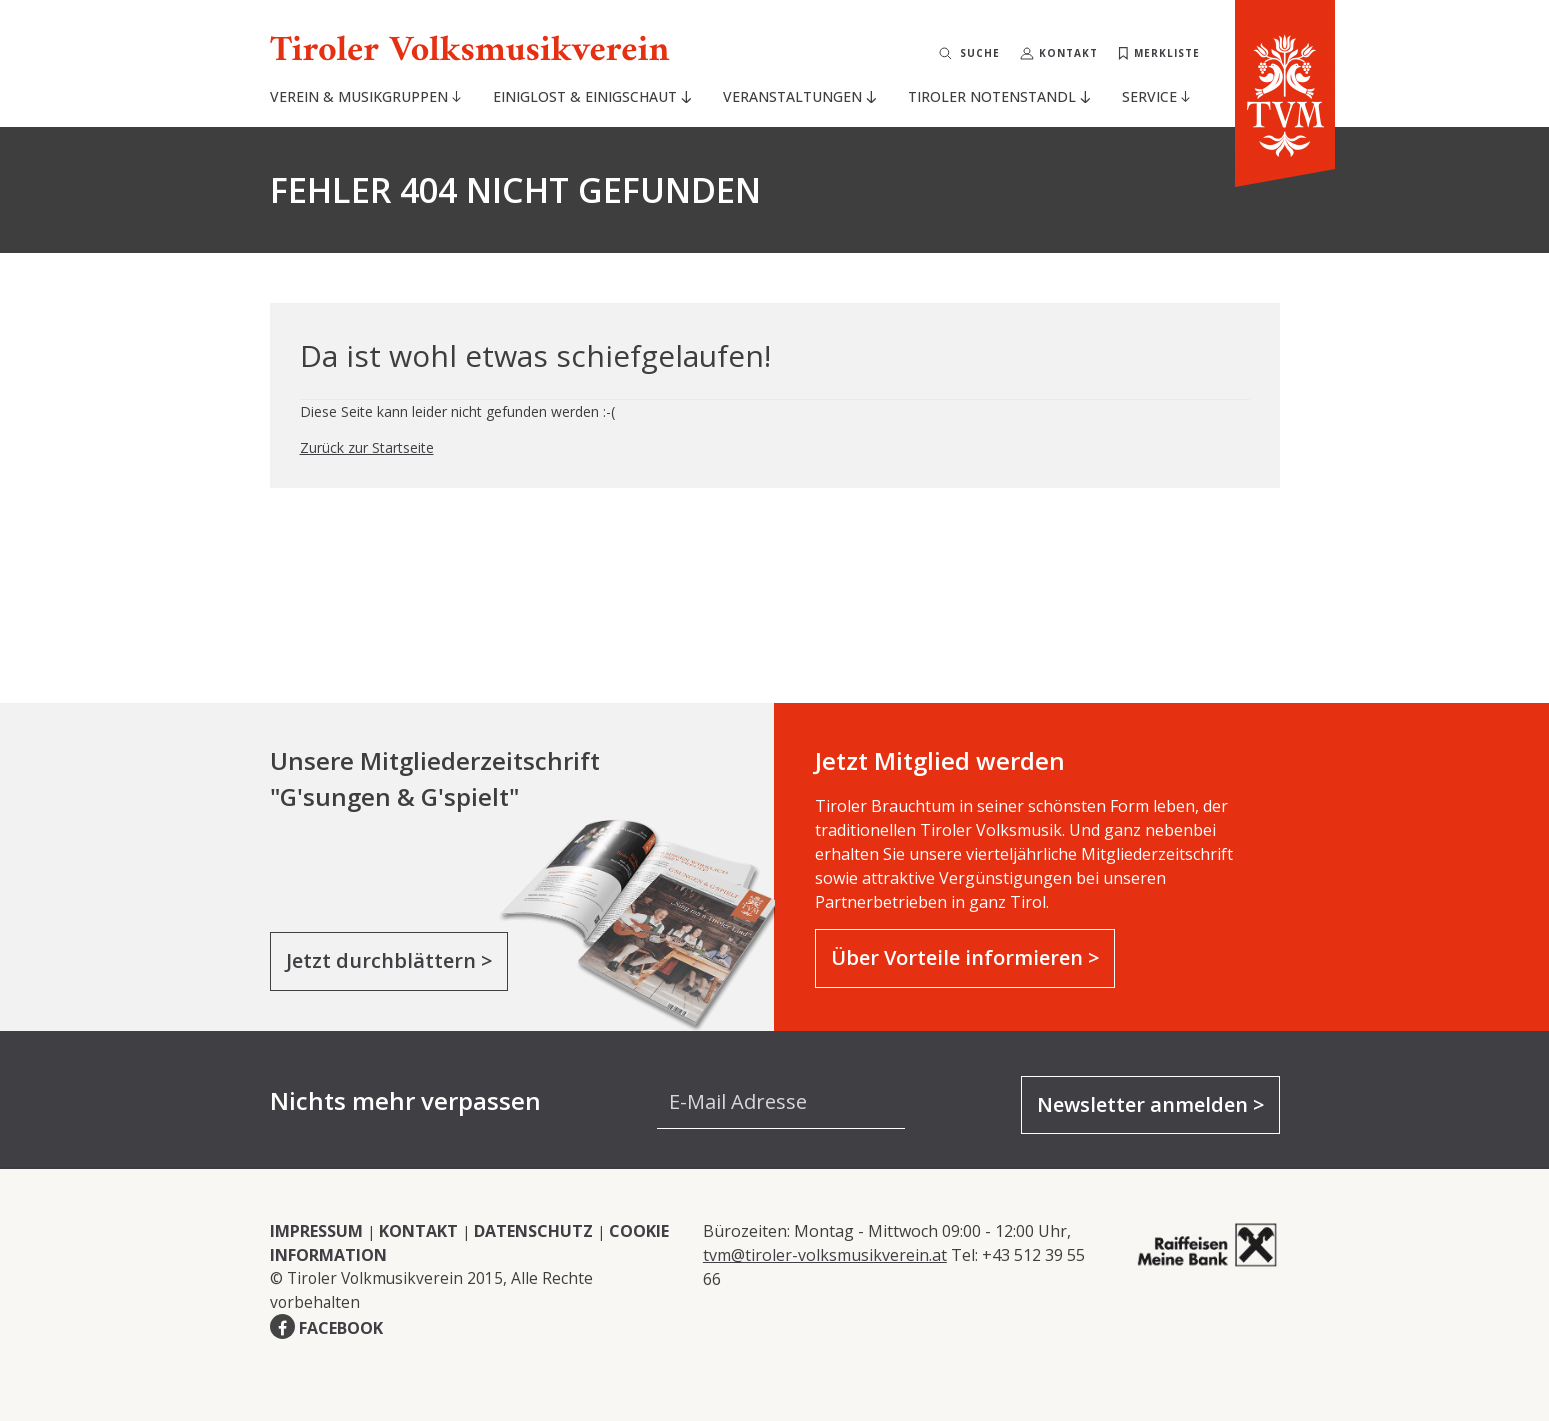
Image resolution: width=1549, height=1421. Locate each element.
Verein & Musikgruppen (365, 96)
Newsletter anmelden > (1150, 1104)
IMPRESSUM (316, 1231)
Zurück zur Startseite (367, 447)
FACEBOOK (341, 1328)
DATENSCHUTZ (533, 1231)
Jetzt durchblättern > (389, 960)
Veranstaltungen (799, 96)
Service (1156, 96)
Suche (980, 53)
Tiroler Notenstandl (998, 96)
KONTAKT (418, 1231)
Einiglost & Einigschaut (591, 96)
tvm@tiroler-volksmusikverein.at (825, 1255)
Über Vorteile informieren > (965, 957)
